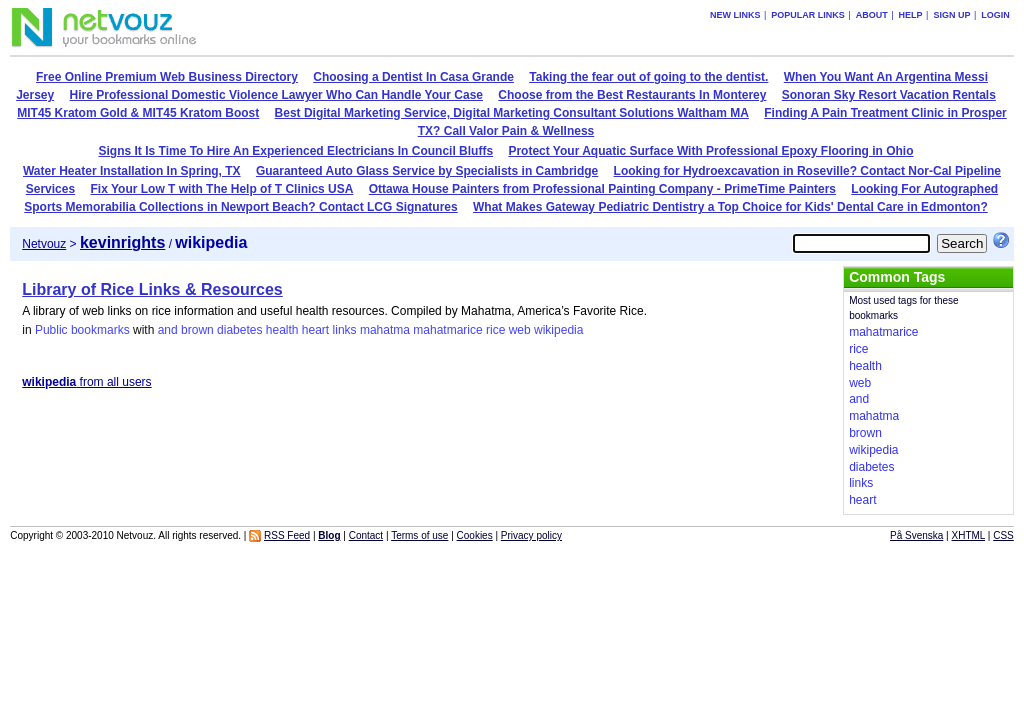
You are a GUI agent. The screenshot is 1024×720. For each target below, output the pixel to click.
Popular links (808, 15)
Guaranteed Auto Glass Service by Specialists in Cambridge (427, 171)
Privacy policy (531, 535)
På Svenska (916, 535)
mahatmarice (447, 330)
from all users (86, 382)
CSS (1003, 535)
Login (995, 15)
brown (197, 330)
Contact (366, 535)
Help (911, 15)
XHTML (969, 535)
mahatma (385, 330)
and (168, 330)
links (345, 330)
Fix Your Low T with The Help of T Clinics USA (222, 189)
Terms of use (419, 535)
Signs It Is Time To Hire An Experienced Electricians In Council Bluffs (296, 151)
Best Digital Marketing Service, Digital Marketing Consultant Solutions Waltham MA (512, 113)
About (872, 15)
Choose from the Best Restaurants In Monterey (632, 95)
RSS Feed (287, 535)
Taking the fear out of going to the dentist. (648, 77)
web (520, 330)
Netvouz (44, 244)
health (282, 330)
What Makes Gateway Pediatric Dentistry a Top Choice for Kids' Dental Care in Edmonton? (730, 207)
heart (315, 330)
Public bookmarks (82, 330)
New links (735, 15)
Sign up (951, 15)
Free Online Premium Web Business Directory (167, 77)
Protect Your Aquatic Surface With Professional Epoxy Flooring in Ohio (710, 151)
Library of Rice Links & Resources (152, 289)
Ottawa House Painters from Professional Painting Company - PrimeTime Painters (602, 189)
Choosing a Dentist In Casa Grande (413, 77)
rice (495, 330)
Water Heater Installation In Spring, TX (132, 171)
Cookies (475, 535)
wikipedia (558, 330)
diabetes (239, 330)
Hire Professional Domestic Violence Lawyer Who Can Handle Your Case (276, 95)
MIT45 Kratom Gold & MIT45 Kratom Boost (138, 113)
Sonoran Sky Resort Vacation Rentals (889, 95)
